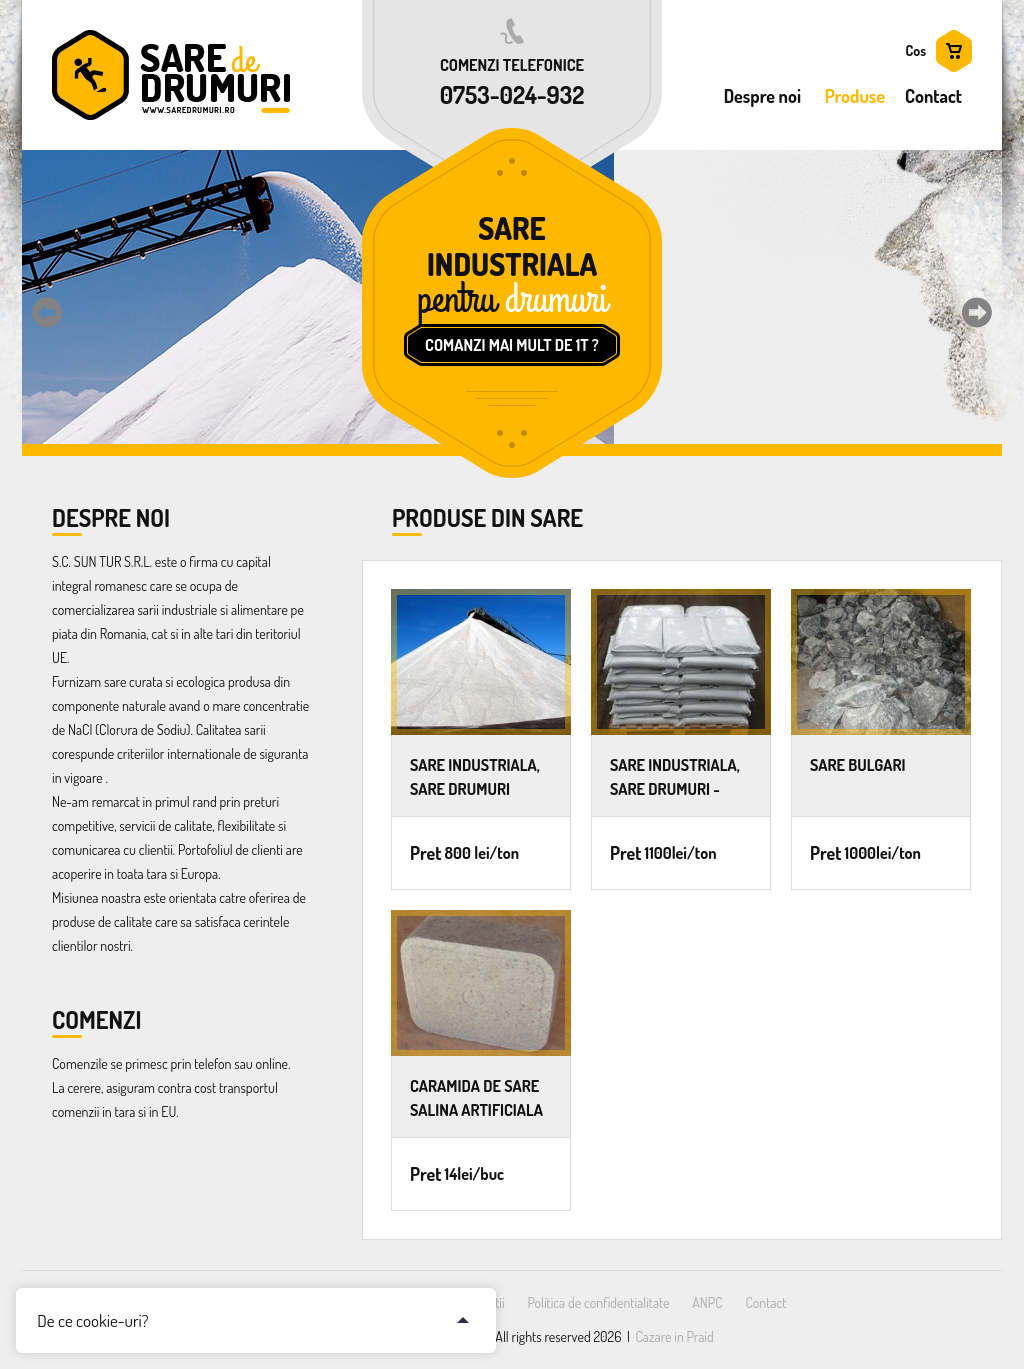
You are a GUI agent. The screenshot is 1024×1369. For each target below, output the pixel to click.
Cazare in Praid (675, 1336)
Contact (933, 96)
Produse (855, 96)
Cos (915, 50)
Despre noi (762, 96)
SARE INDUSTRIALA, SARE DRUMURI (475, 776)
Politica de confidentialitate (598, 1302)
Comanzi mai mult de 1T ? (512, 345)
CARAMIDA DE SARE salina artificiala (476, 1097)
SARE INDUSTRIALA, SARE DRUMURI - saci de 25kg (675, 776)
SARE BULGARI (858, 765)
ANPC (707, 1302)
